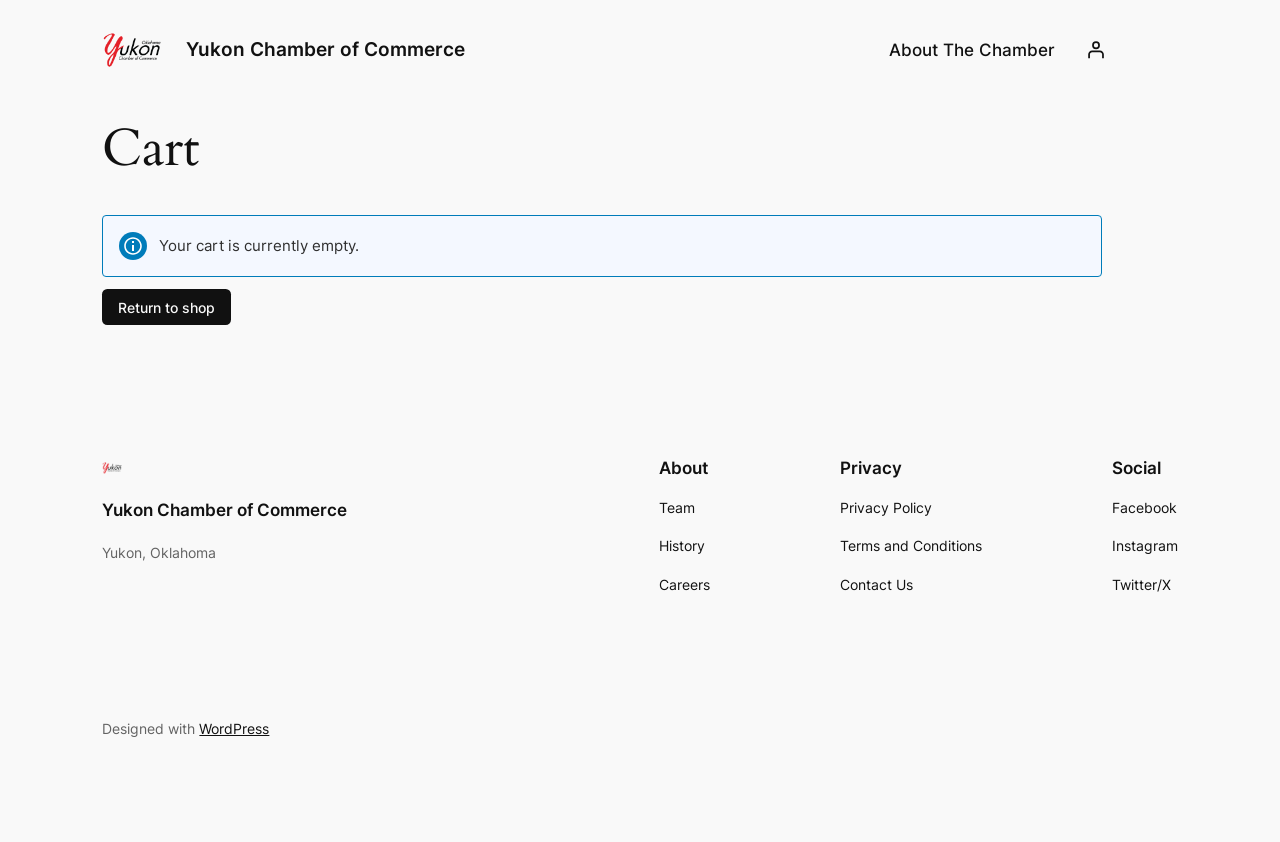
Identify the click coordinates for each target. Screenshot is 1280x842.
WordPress (234, 728)
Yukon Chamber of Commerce (325, 49)
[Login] (1095, 50)
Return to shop (166, 306)
